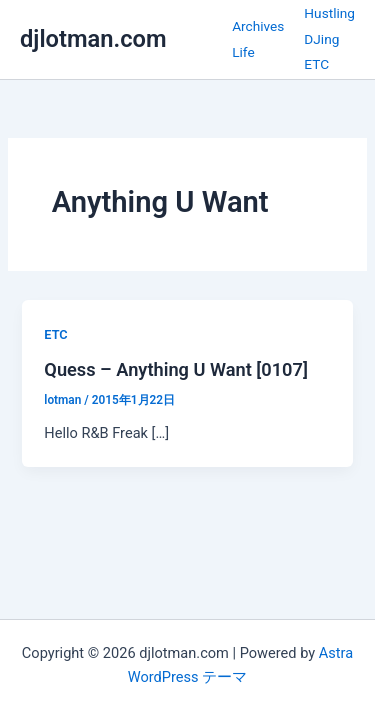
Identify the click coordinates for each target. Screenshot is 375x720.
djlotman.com (93, 39)
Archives (258, 26)
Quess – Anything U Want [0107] (176, 369)
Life (243, 52)
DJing (321, 39)
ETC (316, 64)
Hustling (329, 13)
